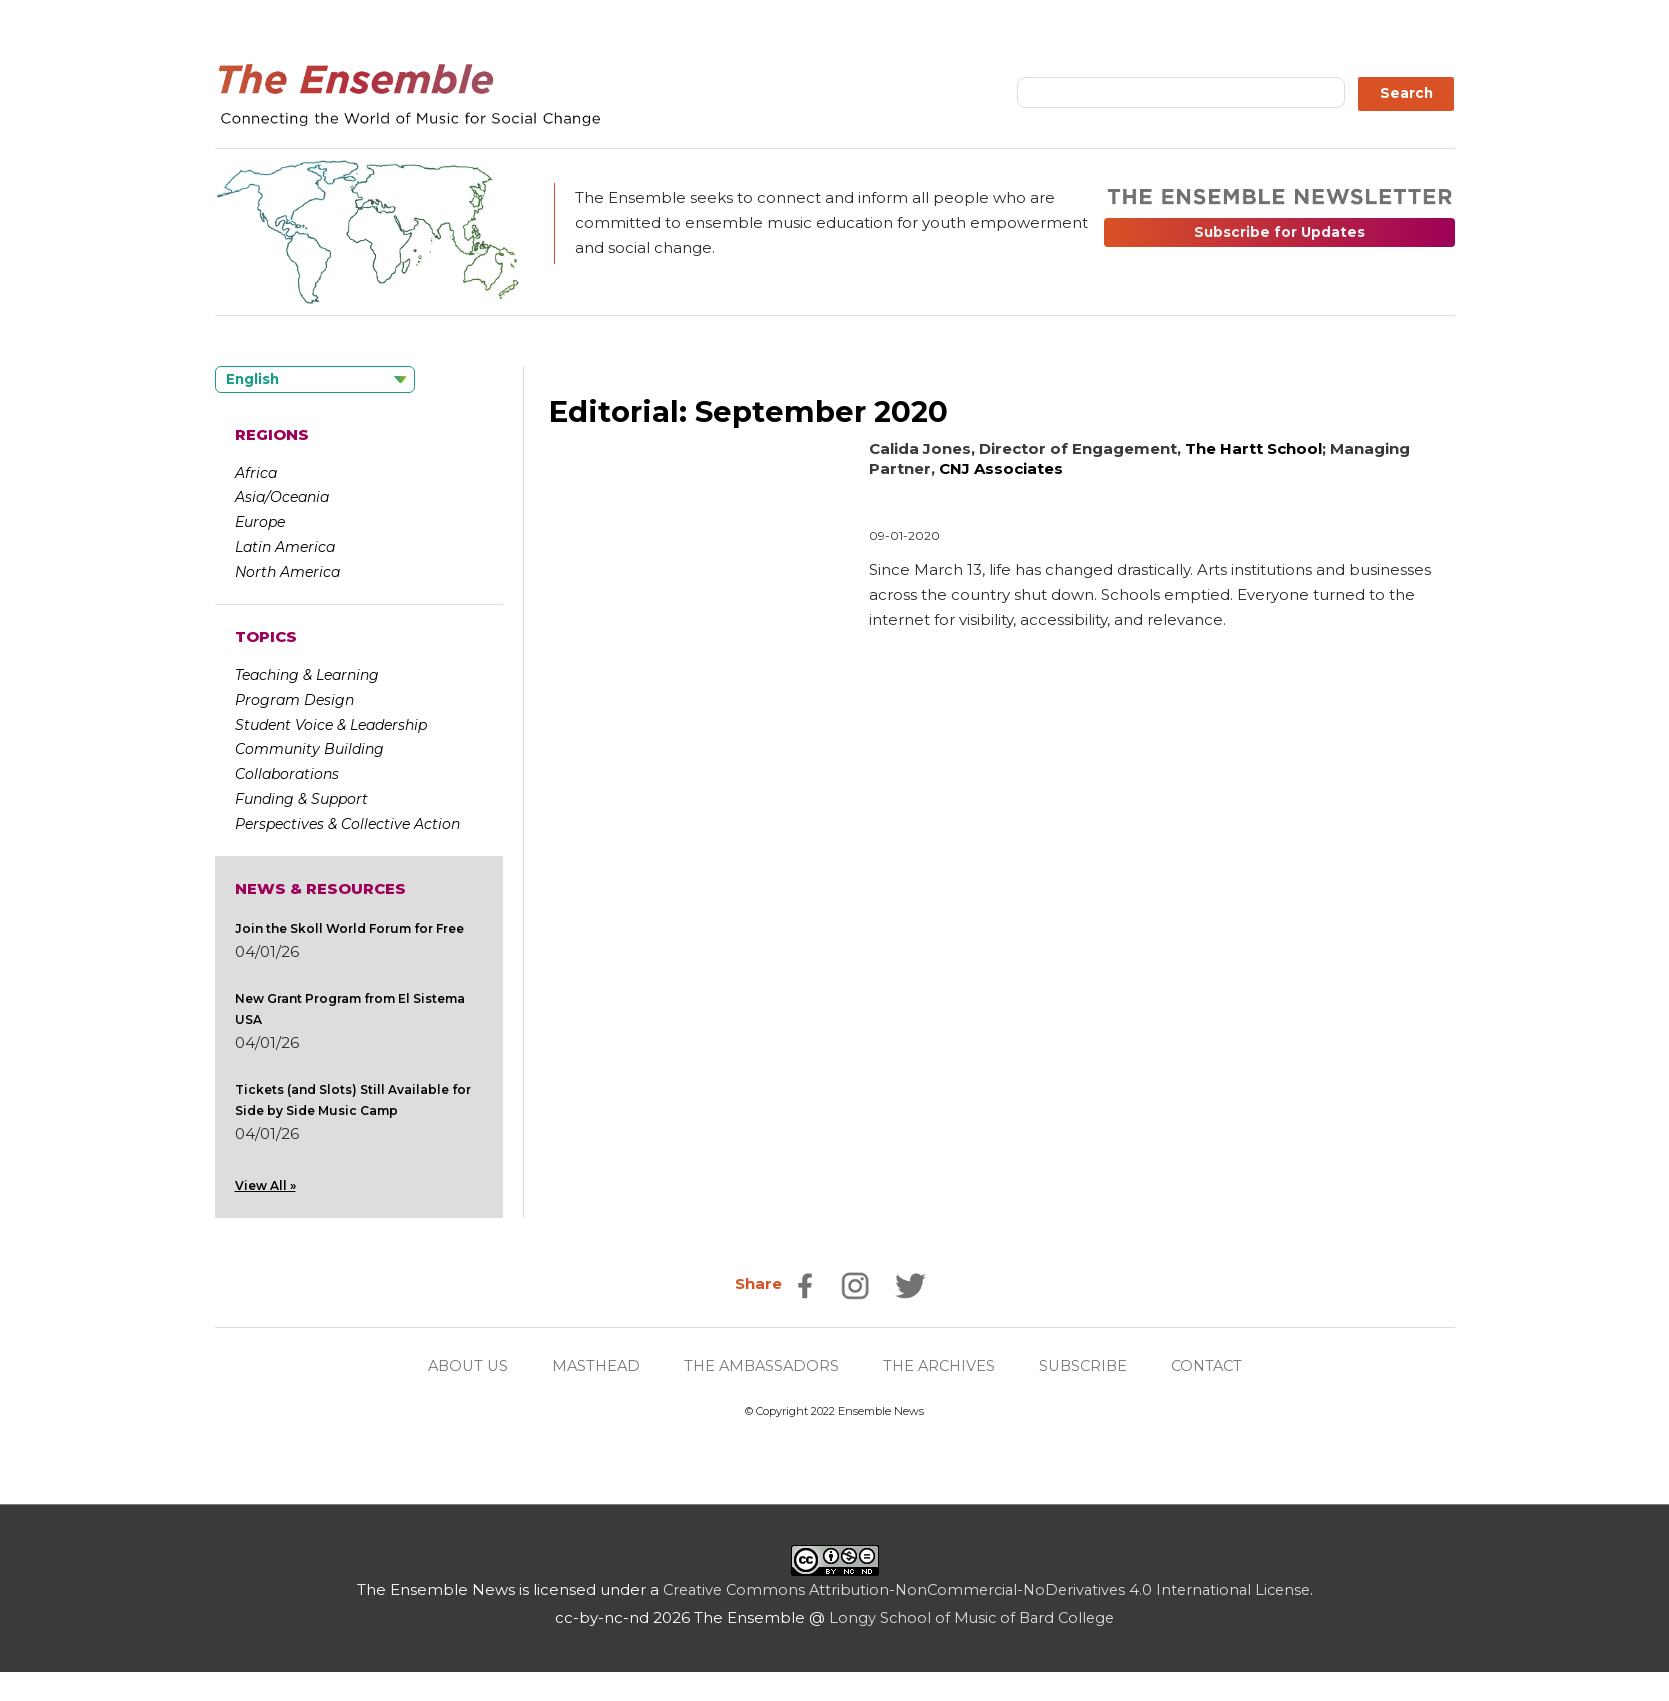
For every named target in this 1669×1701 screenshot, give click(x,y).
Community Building (309, 749)
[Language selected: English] (315, 379)
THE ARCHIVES (941, 1366)
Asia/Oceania (282, 497)
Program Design (294, 700)
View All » (265, 1185)
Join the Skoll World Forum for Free (349, 928)
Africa (256, 473)
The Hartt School (1253, 448)
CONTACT (1216, 1366)
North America (287, 572)
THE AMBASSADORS (759, 1366)
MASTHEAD (589, 1366)
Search (1406, 93)
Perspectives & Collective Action (347, 824)
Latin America (285, 547)
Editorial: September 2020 (752, 411)
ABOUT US (458, 1366)
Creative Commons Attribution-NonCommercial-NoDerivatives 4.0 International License (986, 1589)
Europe (260, 522)
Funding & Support (301, 799)
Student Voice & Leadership (331, 725)
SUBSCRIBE (1089, 1366)
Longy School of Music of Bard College (971, 1617)
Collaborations (287, 774)
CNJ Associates (1001, 468)
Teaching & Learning (307, 675)
